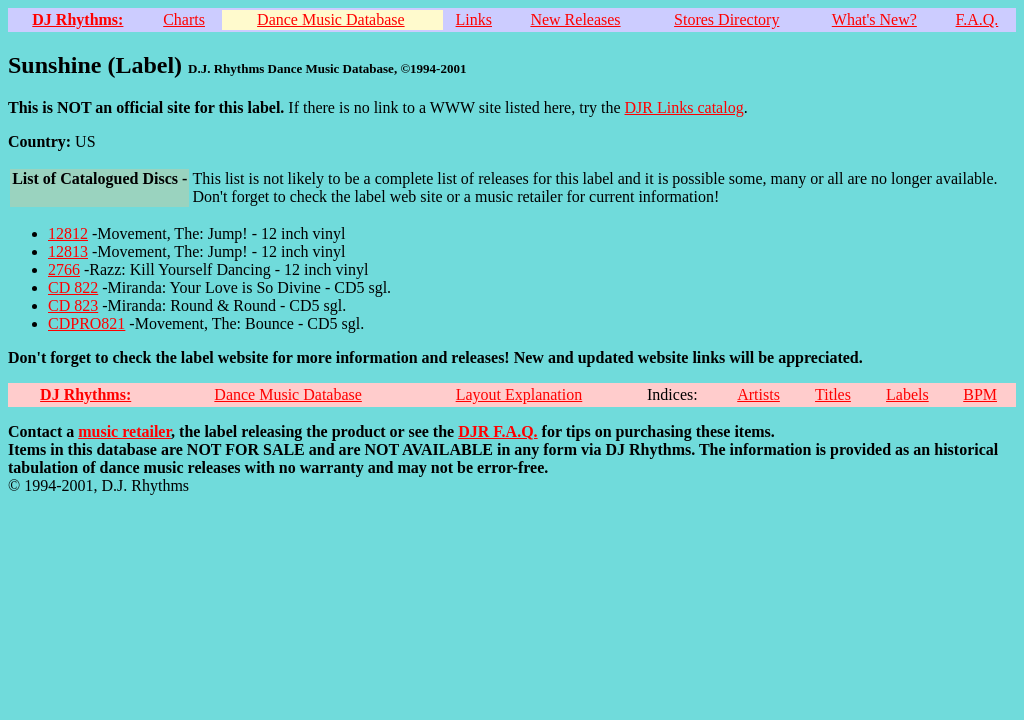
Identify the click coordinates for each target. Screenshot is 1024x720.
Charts (184, 19)
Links (474, 19)
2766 (64, 269)
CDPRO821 (86, 323)
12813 (68, 251)
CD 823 (73, 305)
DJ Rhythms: (77, 19)
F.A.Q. (977, 19)
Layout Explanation (519, 394)
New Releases (575, 19)
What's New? (874, 19)
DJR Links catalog (684, 107)
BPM (980, 394)
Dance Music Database (331, 19)
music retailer (124, 431)
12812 (68, 233)
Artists (758, 394)
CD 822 (73, 287)
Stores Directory (726, 19)
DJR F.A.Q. (497, 431)
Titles (833, 394)
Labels (907, 394)
